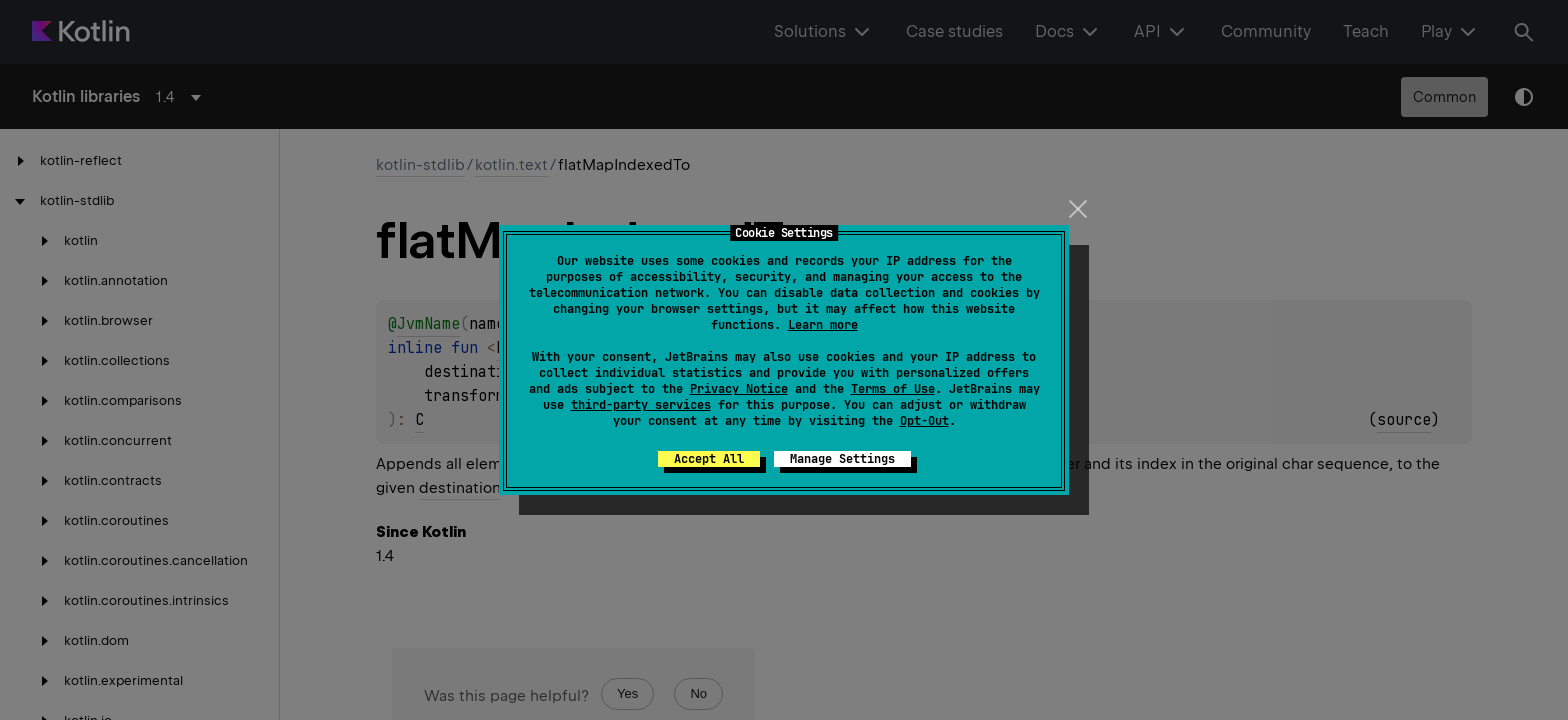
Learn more (823, 325)
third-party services (641, 405)
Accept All (709, 459)
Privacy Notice (739, 389)
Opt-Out (924, 421)
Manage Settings (842, 459)
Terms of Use (893, 389)
